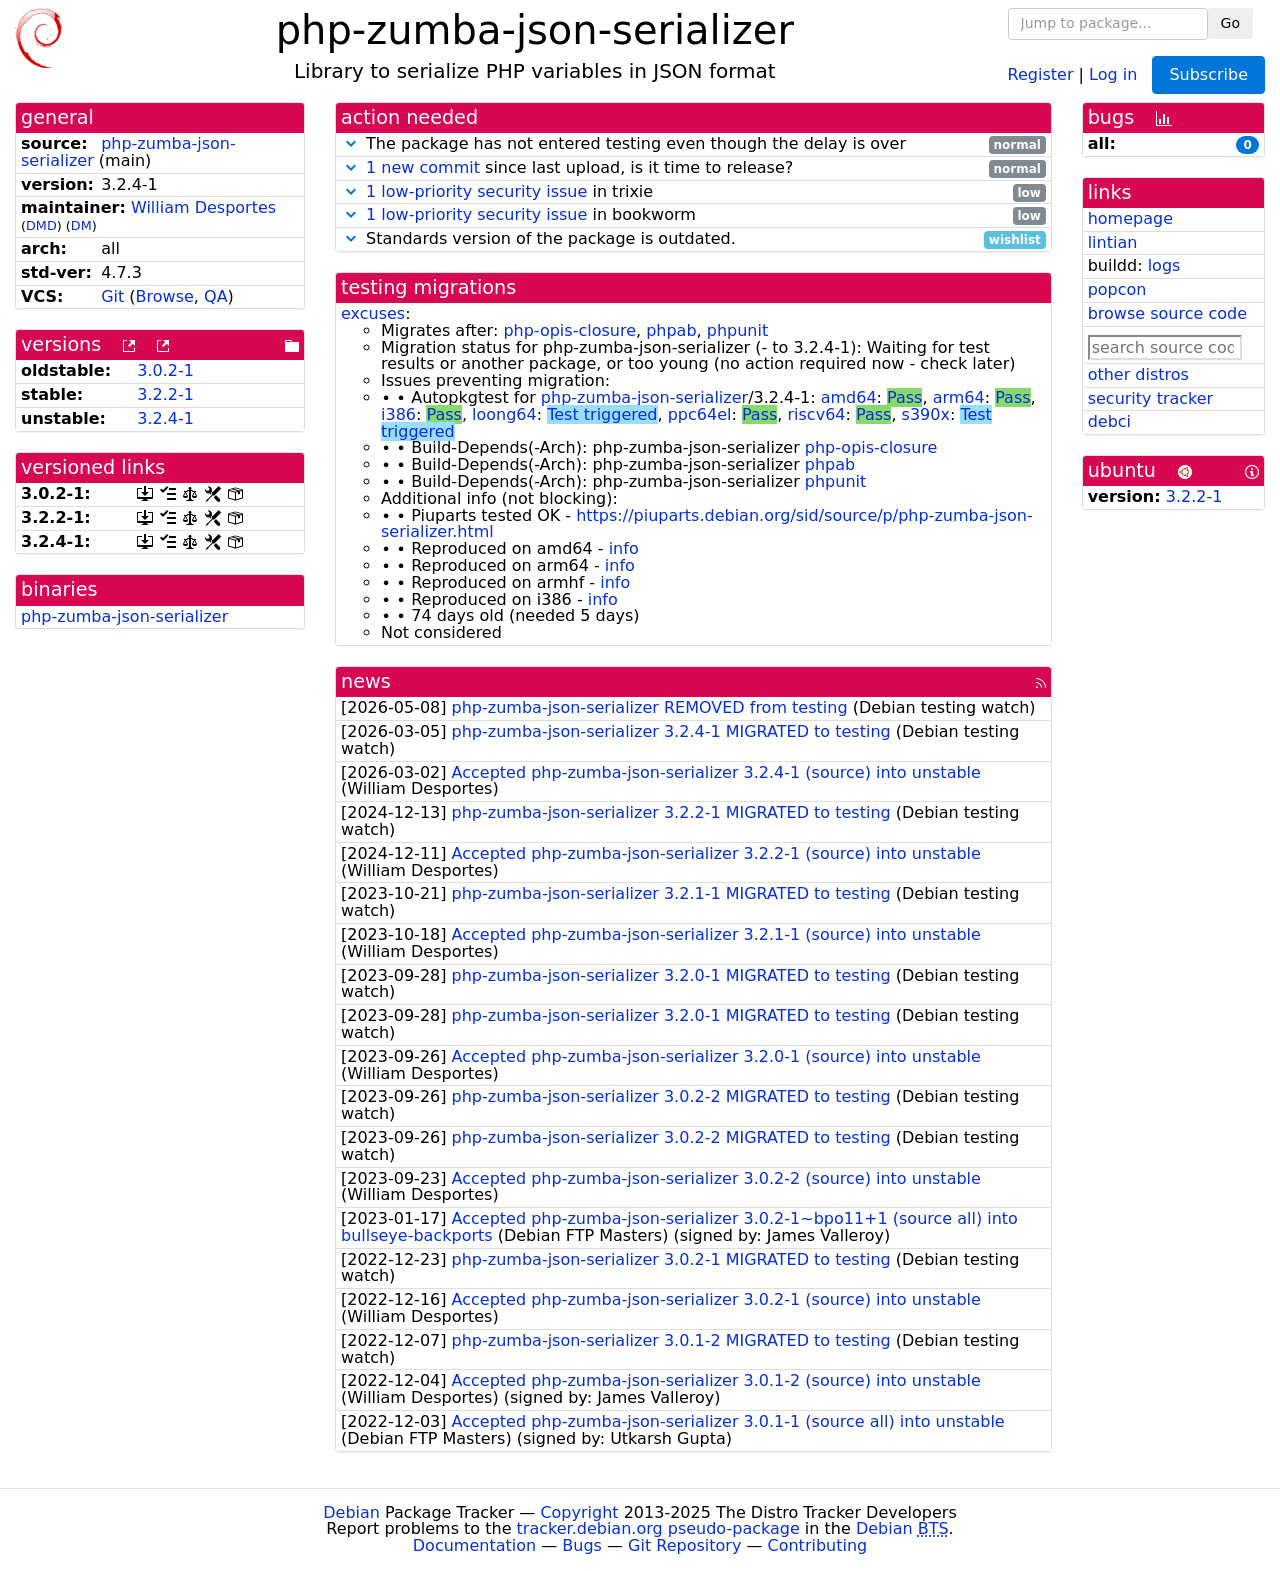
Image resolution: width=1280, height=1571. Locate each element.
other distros (1138, 374)
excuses (373, 313)
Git (112, 296)
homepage (1130, 218)
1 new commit (423, 167)
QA (216, 296)
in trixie (693, 192)
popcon (1117, 289)
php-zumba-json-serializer (124, 616)
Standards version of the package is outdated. (693, 239)
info (624, 548)
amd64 (849, 397)
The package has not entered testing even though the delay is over (693, 144)
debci (1109, 421)
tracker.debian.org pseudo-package (658, 1528)
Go (1230, 23)
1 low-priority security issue (476, 191)
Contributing (818, 1545)
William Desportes (203, 207)
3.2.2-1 (165, 394)
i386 (398, 414)
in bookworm (693, 215)
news (366, 681)
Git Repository (684, 1545)
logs (1164, 265)
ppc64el (700, 414)
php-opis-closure (569, 330)
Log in (1113, 73)
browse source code (1167, 313)
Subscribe (1208, 74)
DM (81, 225)
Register (1041, 73)
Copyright (579, 1512)
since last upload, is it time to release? (693, 168)
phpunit (737, 330)
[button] (351, 143)
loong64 (504, 414)
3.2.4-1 (165, 418)
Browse (165, 296)
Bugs (582, 1545)
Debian (351, 1512)
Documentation (474, 1545)
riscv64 (817, 414)
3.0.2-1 (165, 370)
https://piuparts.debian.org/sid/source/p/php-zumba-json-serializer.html (707, 524)
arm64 (959, 397)
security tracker (1151, 398)
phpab (671, 330)
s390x (926, 414)
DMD (41, 225)
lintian (1113, 242)
